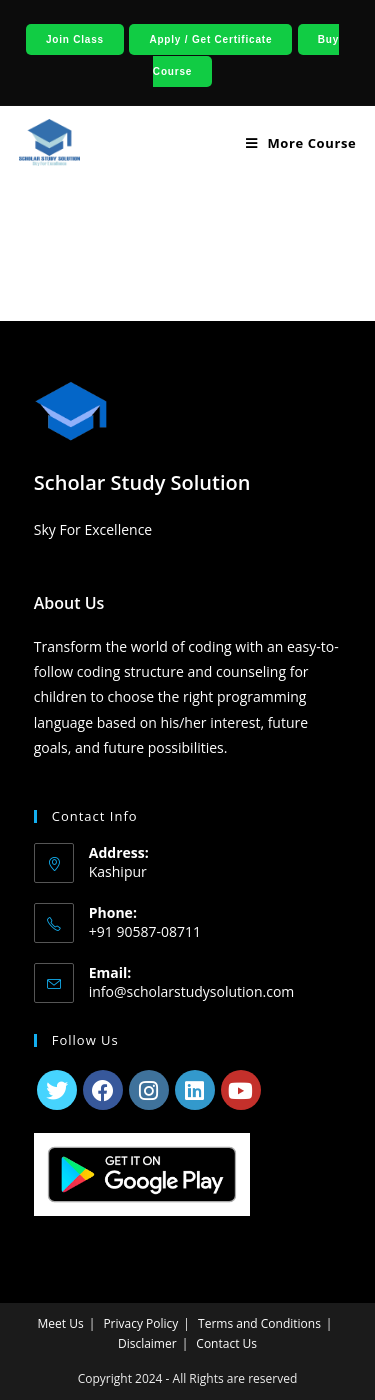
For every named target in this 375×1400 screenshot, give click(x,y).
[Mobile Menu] (293, 143)
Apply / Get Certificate (210, 39)
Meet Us (61, 1323)
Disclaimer (147, 1343)
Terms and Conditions (259, 1323)
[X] (57, 1090)
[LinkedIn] (195, 1090)
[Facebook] (103, 1090)
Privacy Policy (140, 1323)
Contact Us (226, 1343)
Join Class (75, 39)
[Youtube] (241, 1090)
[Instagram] (149, 1090)
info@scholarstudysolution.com (192, 991)
